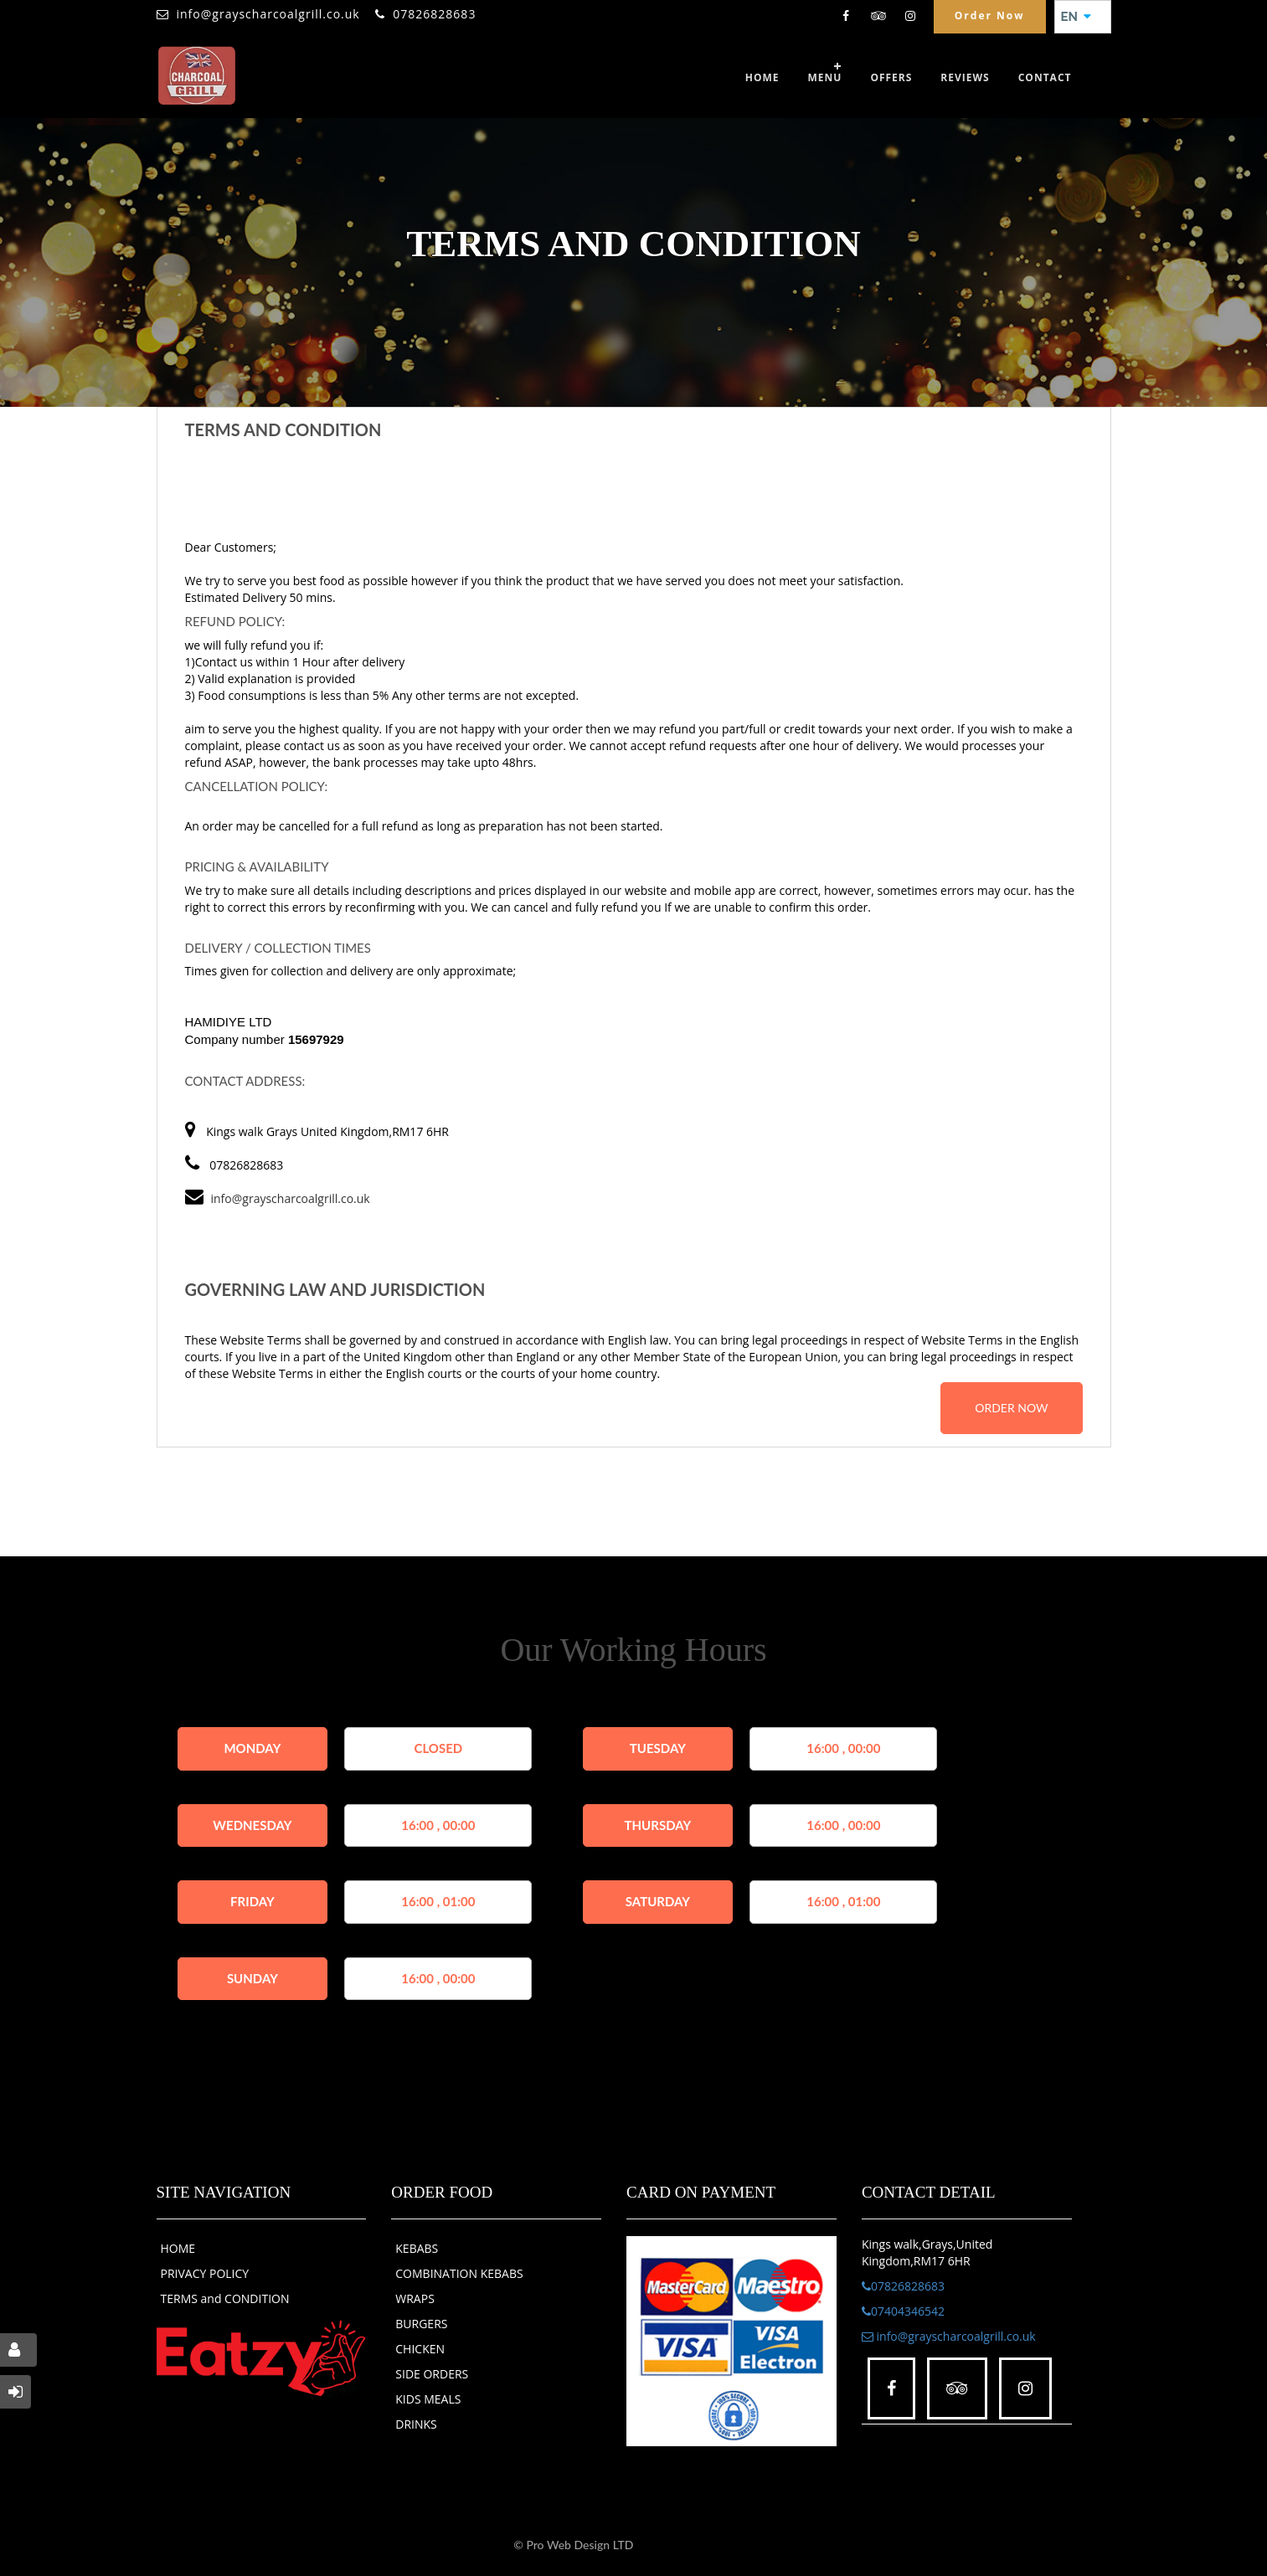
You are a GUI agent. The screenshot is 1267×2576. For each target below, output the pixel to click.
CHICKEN (420, 2349)
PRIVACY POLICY (205, 2273)
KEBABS (416, 2248)
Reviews (964, 77)
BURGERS (421, 2324)
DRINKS (416, 2424)
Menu (825, 77)
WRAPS (415, 2298)
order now (1011, 1408)
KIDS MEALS (428, 2399)
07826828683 (434, 14)
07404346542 (903, 2311)
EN (1076, 16)
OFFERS (891, 77)
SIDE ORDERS (431, 2374)
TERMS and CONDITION (225, 2298)
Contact (1045, 77)
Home (762, 77)
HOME (178, 2248)
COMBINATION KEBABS (459, 2273)
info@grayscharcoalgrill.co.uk (268, 14)
